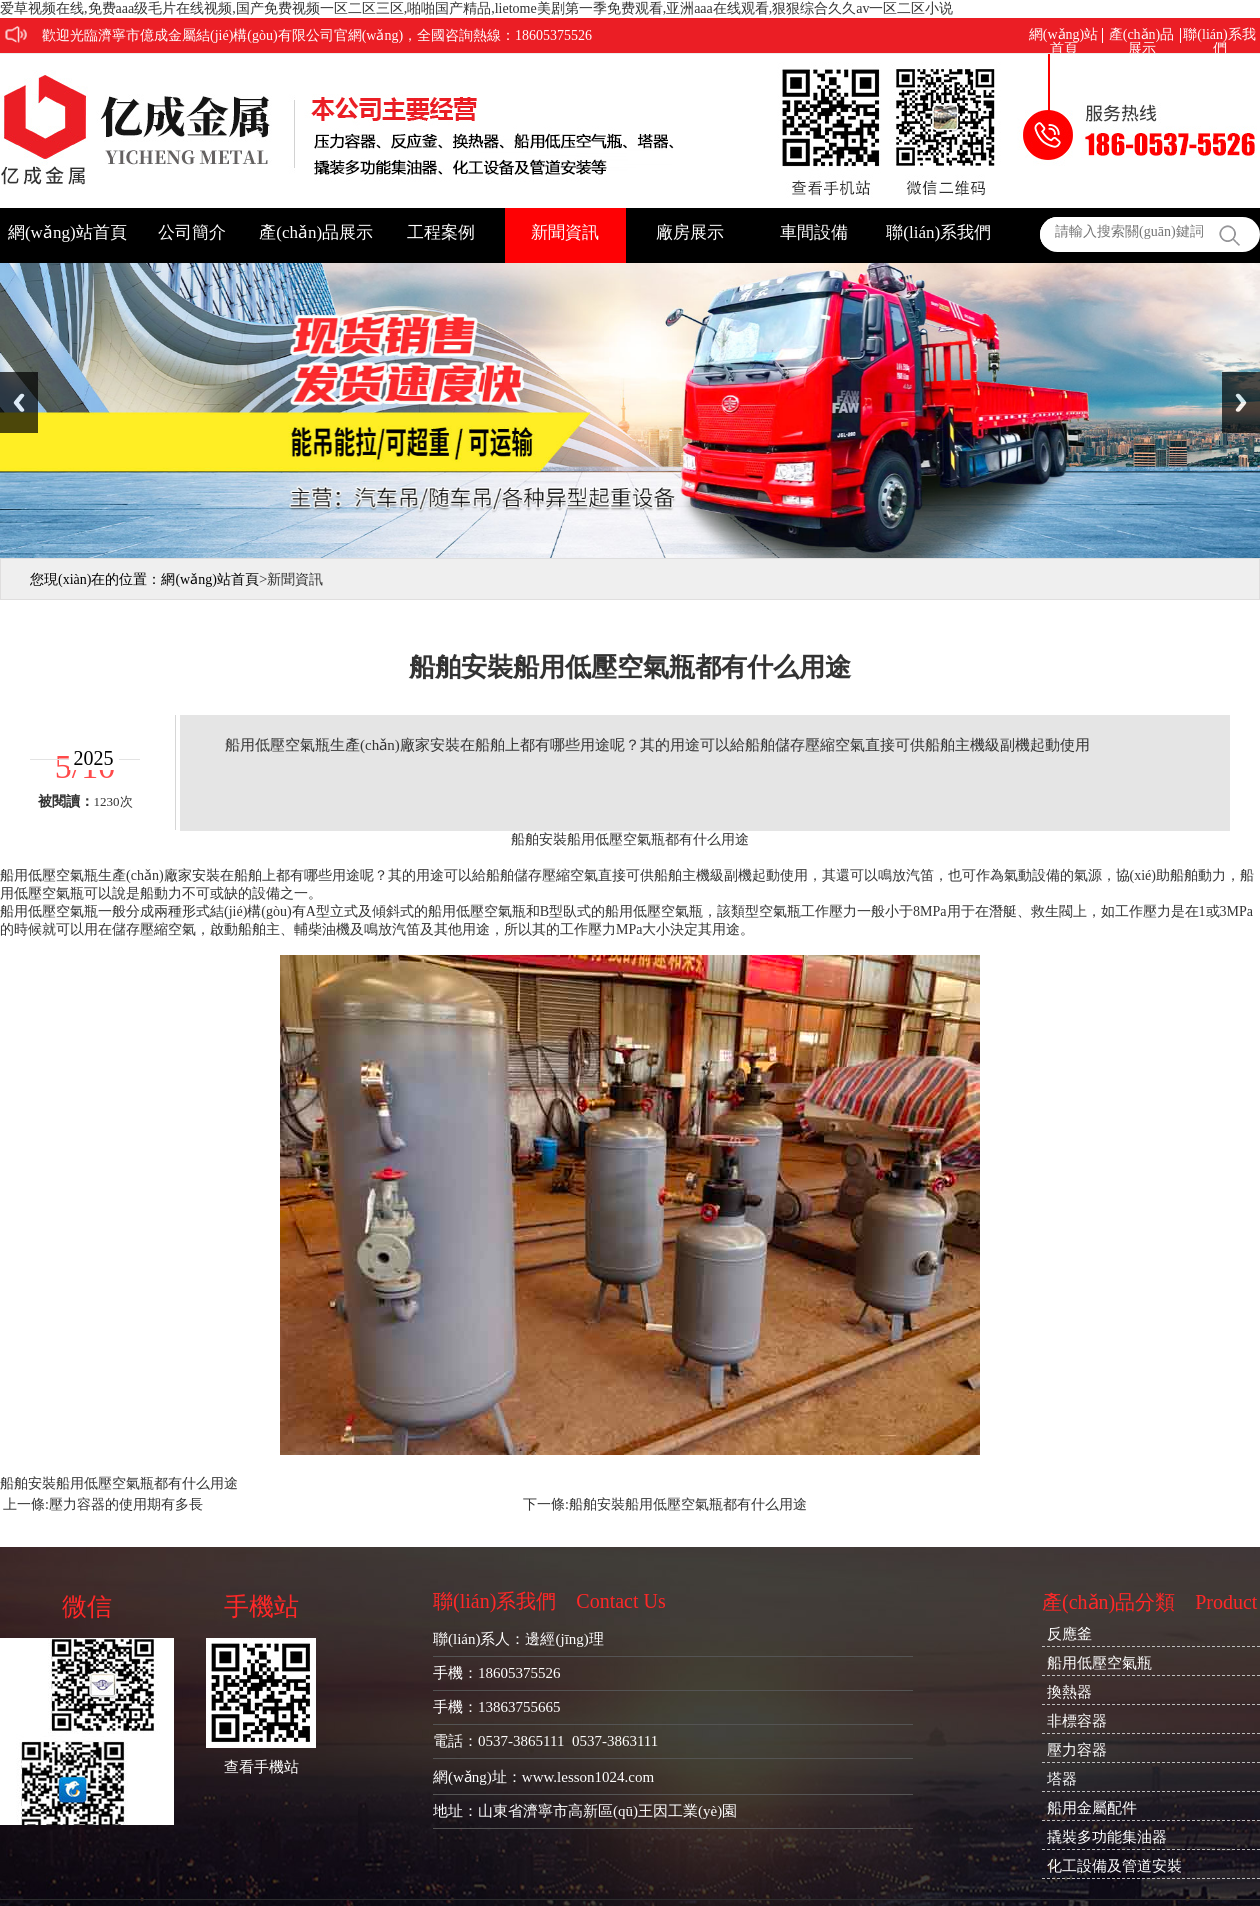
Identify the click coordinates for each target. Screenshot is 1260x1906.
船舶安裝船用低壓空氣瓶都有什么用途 (688, 1504)
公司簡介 (192, 232)
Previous (19, 402)
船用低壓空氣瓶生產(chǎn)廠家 (96, 875)
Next (1241, 402)
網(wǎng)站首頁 (1063, 35)
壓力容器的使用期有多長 (126, 1504)
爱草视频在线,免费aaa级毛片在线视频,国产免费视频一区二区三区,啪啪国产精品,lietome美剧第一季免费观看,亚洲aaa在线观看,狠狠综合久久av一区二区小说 (476, 8)
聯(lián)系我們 (1219, 35)
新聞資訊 (565, 232)
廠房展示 (690, 232)
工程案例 (441, 232)
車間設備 (814, 232)
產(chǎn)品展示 (1142, 35)
